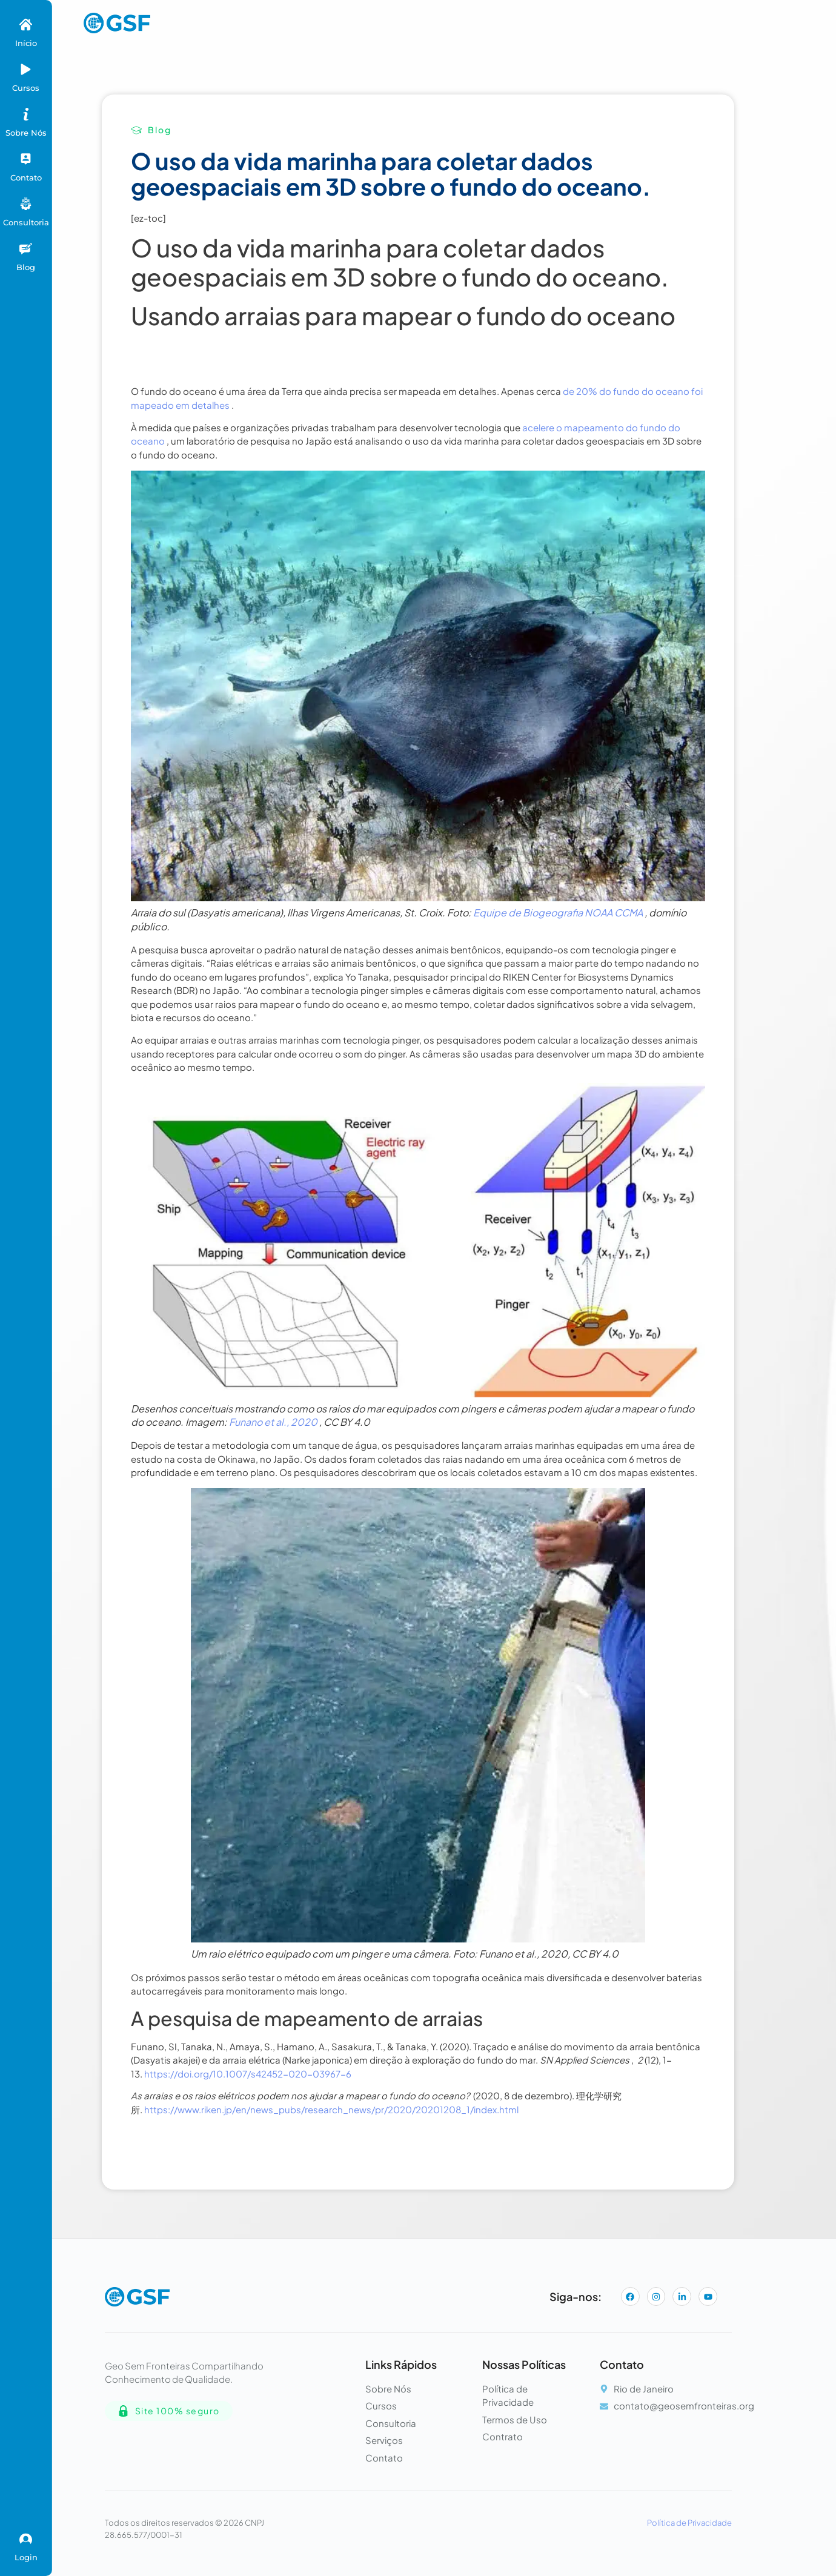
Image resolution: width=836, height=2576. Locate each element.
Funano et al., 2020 (273, 1421)
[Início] (26, 25)
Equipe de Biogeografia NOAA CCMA (558, 912)
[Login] (26, 2539)
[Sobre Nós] (26, 114)
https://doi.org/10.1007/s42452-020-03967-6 (247, 2073)
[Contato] (26, 159)
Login (26, 2557)
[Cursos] (26, 69)
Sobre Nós (26, 132)
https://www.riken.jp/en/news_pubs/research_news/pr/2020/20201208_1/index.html (331, 2109)
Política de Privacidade (689, 2523)
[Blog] (26, 249)
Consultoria (26, 222)
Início (26, 43)
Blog (25, 267)
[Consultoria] (26, 204)
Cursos (25, 88)
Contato (26, 177)
